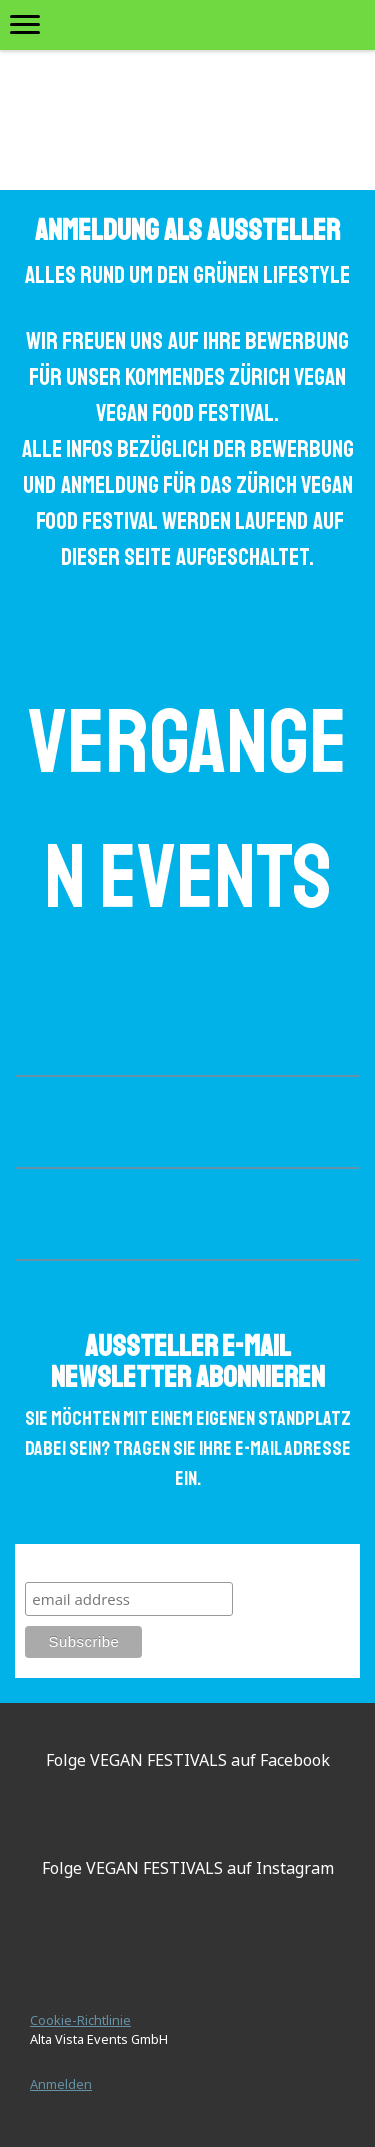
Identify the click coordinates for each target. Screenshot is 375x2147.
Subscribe (63, 1562)
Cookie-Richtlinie (80, 2020)
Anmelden (61, 2084)
